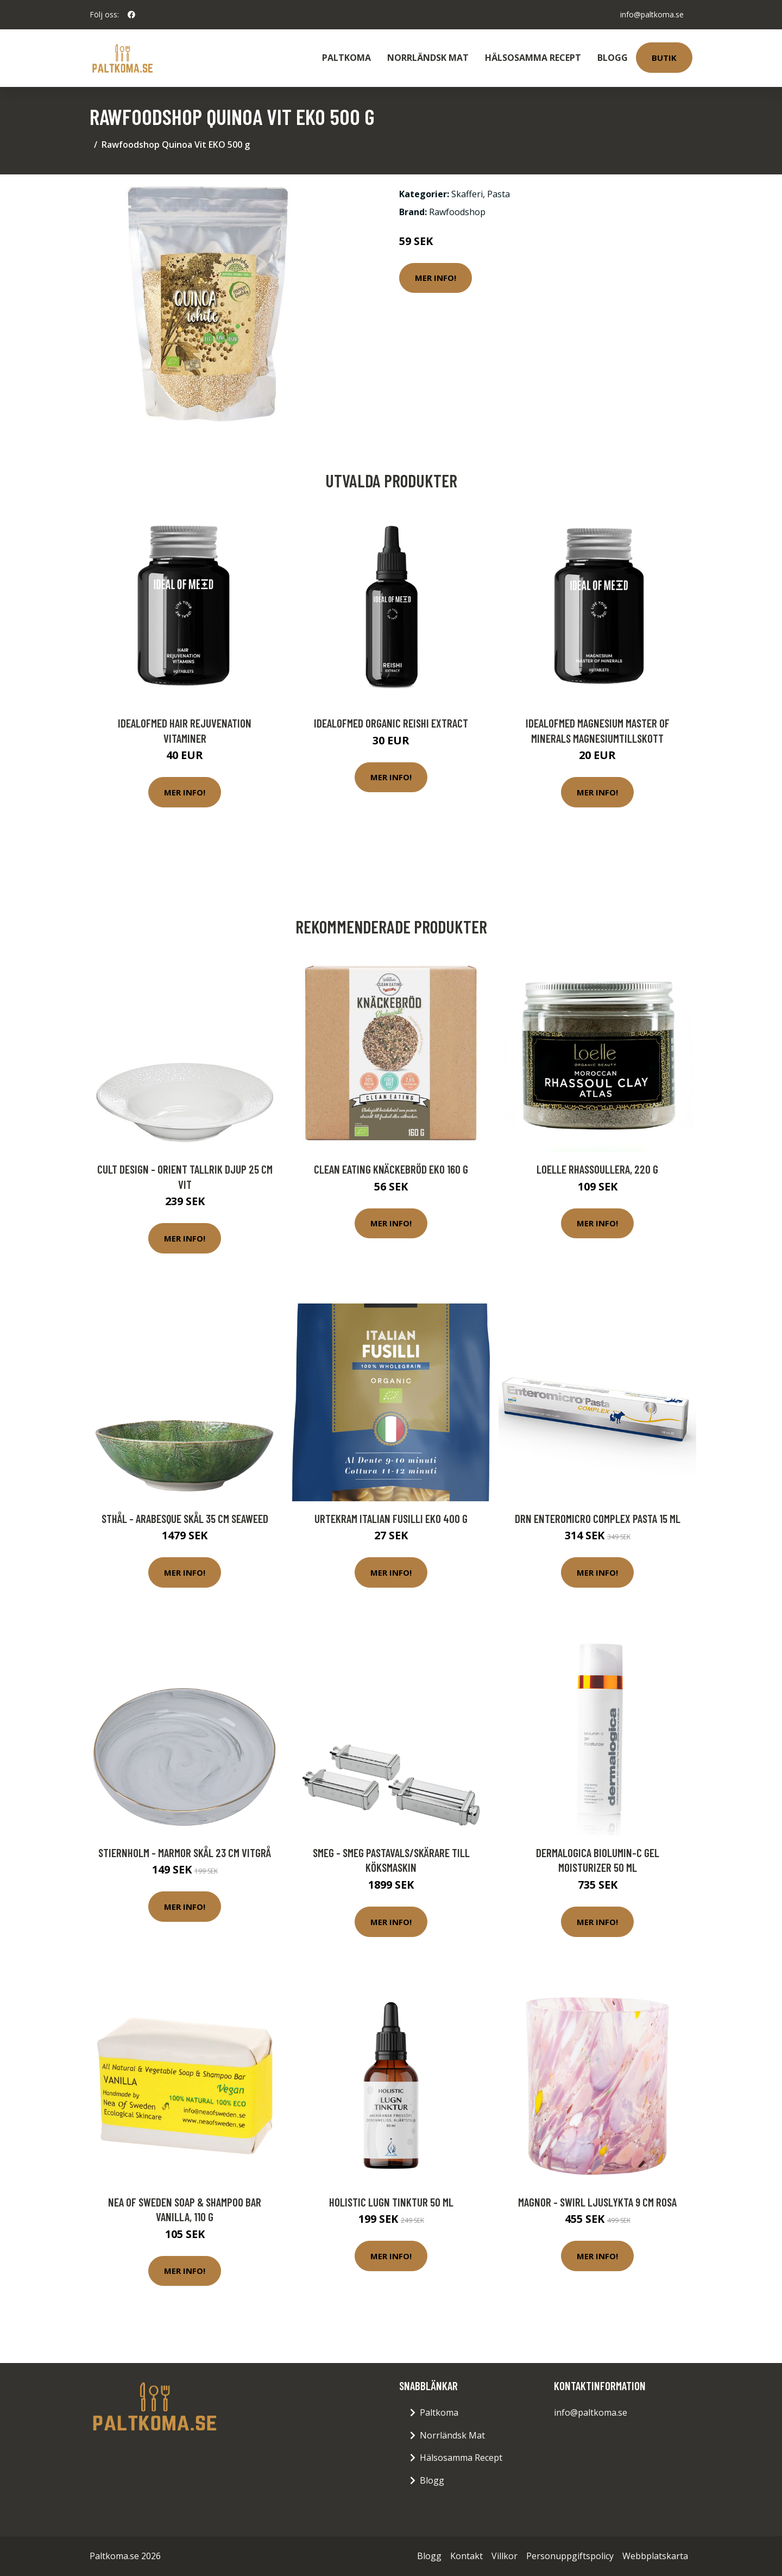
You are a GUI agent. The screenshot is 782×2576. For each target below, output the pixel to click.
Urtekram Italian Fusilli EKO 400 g (391, 1518)
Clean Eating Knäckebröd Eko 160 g (391, 1169)
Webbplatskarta (655, 2556)
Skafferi (467, 194)
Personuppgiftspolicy (570, 2556)
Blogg (612, 58)
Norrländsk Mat (428, 58)
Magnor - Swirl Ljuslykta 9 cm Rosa (597, 2202)
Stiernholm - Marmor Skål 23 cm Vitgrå (184, 1852)
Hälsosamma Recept (533, 58)
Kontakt (466, 2556)
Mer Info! (435, 277)
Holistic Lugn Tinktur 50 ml (391, 2202)
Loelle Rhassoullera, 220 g (597, 1169)
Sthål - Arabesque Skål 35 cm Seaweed (185, 1518)
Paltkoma (346, 58)
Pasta (498, 194)
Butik (664, 57)
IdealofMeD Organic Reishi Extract (391, 723)
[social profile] (131, 14)
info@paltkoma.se (652, 14)
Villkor (504, 2556)
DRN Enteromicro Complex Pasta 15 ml (597, 1518)
